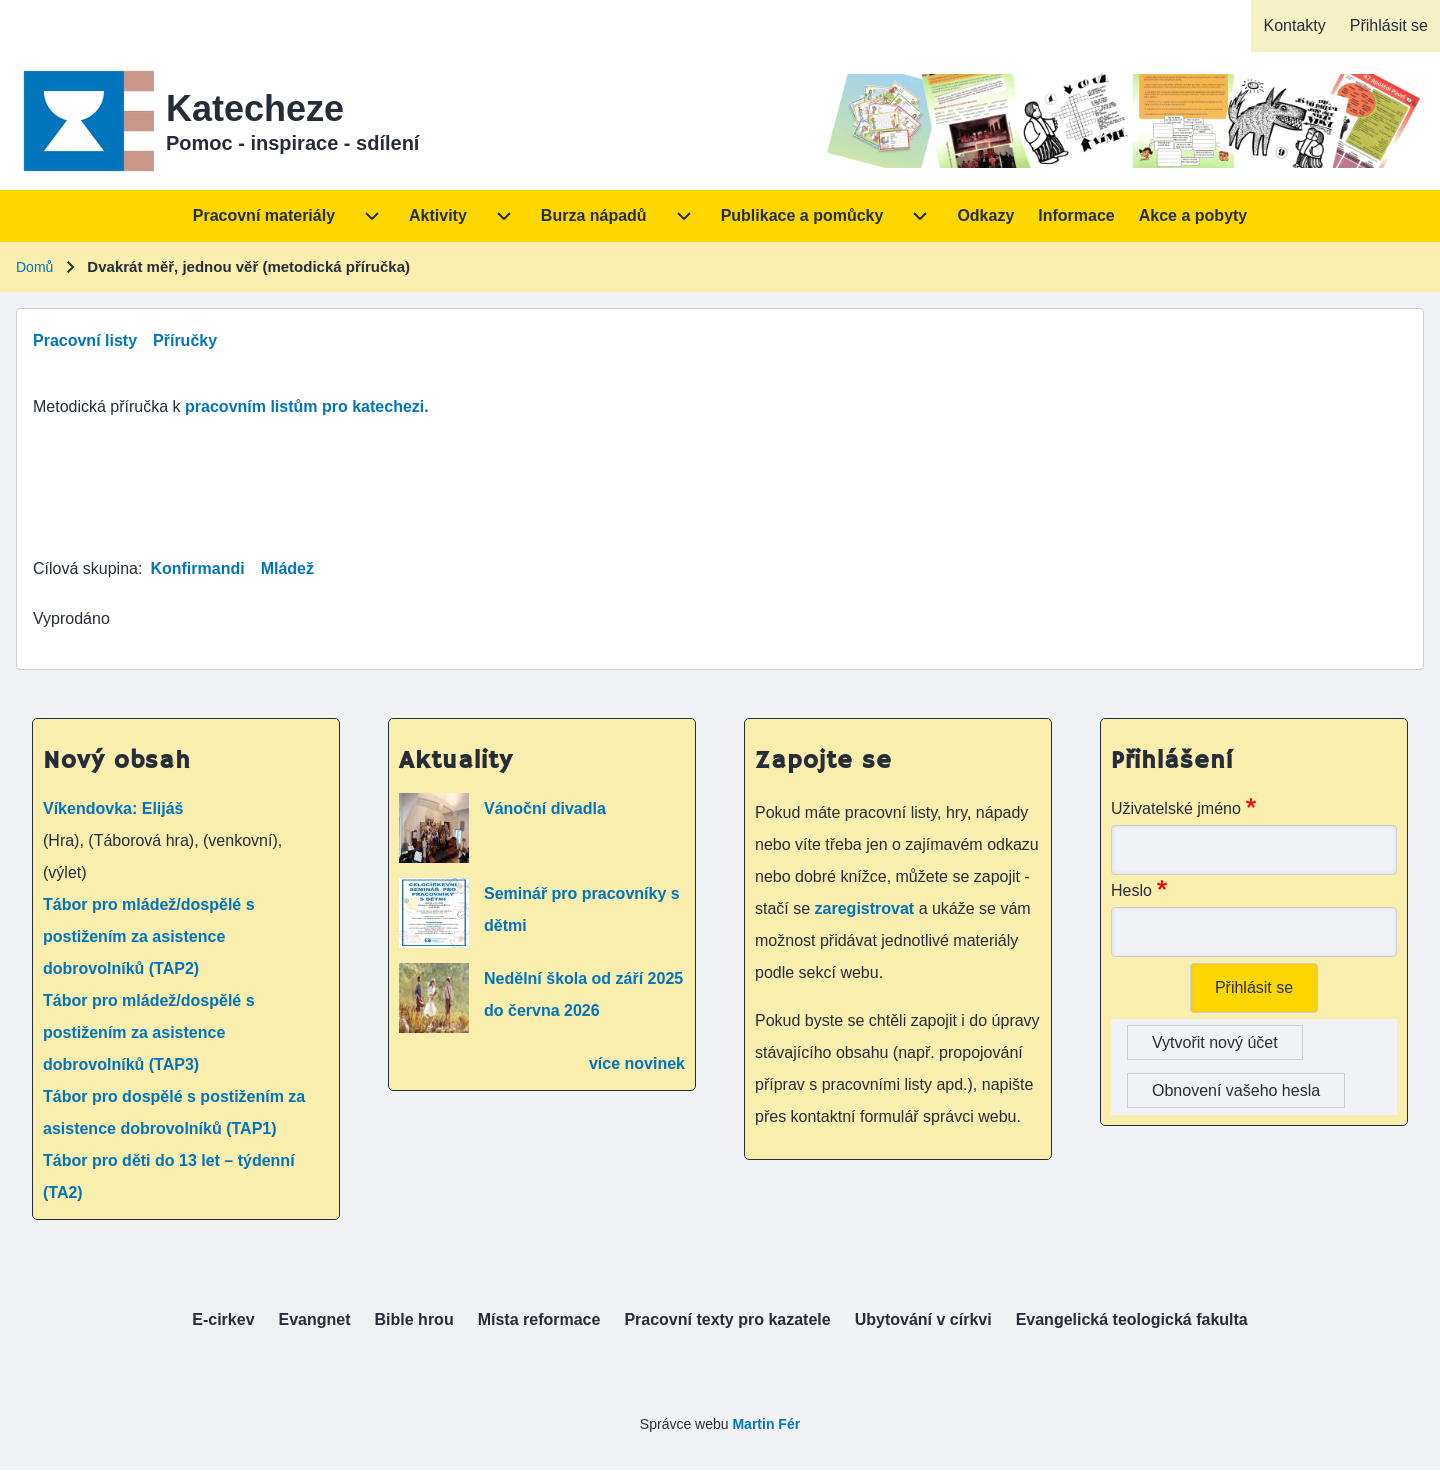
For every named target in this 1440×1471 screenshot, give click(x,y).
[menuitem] (1294, 26)
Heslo (1131, 890)
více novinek (637, 1063)
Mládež (287, 568)
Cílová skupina (85, 568)
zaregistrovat (867, 908)
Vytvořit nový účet (1215, 1042)
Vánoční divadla (545, 808)
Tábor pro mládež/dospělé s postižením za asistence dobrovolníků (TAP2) (149, 936)
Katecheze (255, 108)
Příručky (185, 340)
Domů (34, 267)
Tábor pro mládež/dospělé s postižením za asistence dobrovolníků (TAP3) (149, 1032)
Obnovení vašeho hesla (1236, 1090)
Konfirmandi (197, 568)
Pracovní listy (85, 340)
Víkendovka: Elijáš (113, 808)
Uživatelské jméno (1176, 808)
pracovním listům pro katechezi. (307, 406)
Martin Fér (766, 1424)
